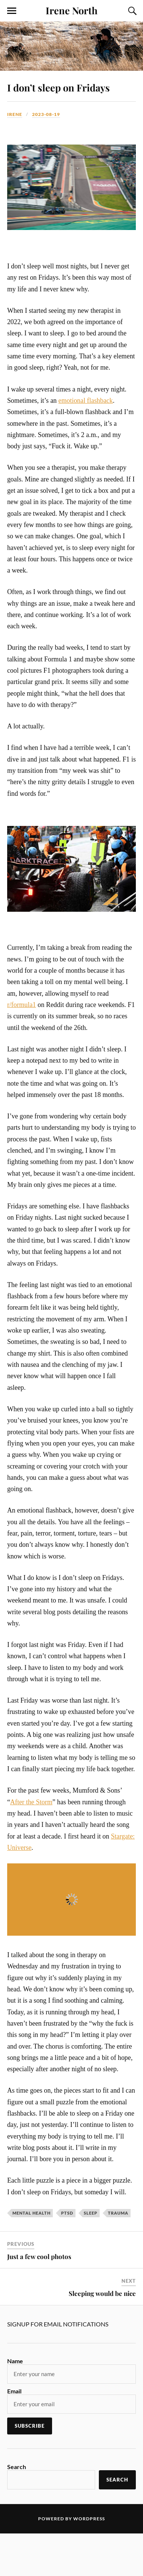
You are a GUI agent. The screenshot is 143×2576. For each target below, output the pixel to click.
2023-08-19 (46, 114)
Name (15, 2360)
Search (16, 2466)
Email (14, 2391)
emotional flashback (85, 400)
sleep (90, 2212)
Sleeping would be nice (102, 2293)
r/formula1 (21, 1004)
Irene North (72, 10)
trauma (118, 2212)
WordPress (89, 2518)
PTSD (67, 2212)
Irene (14, 114)
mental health (31, 2212)
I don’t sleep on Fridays (58, 87)
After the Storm (31, 1802)
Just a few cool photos (39, 2256)
